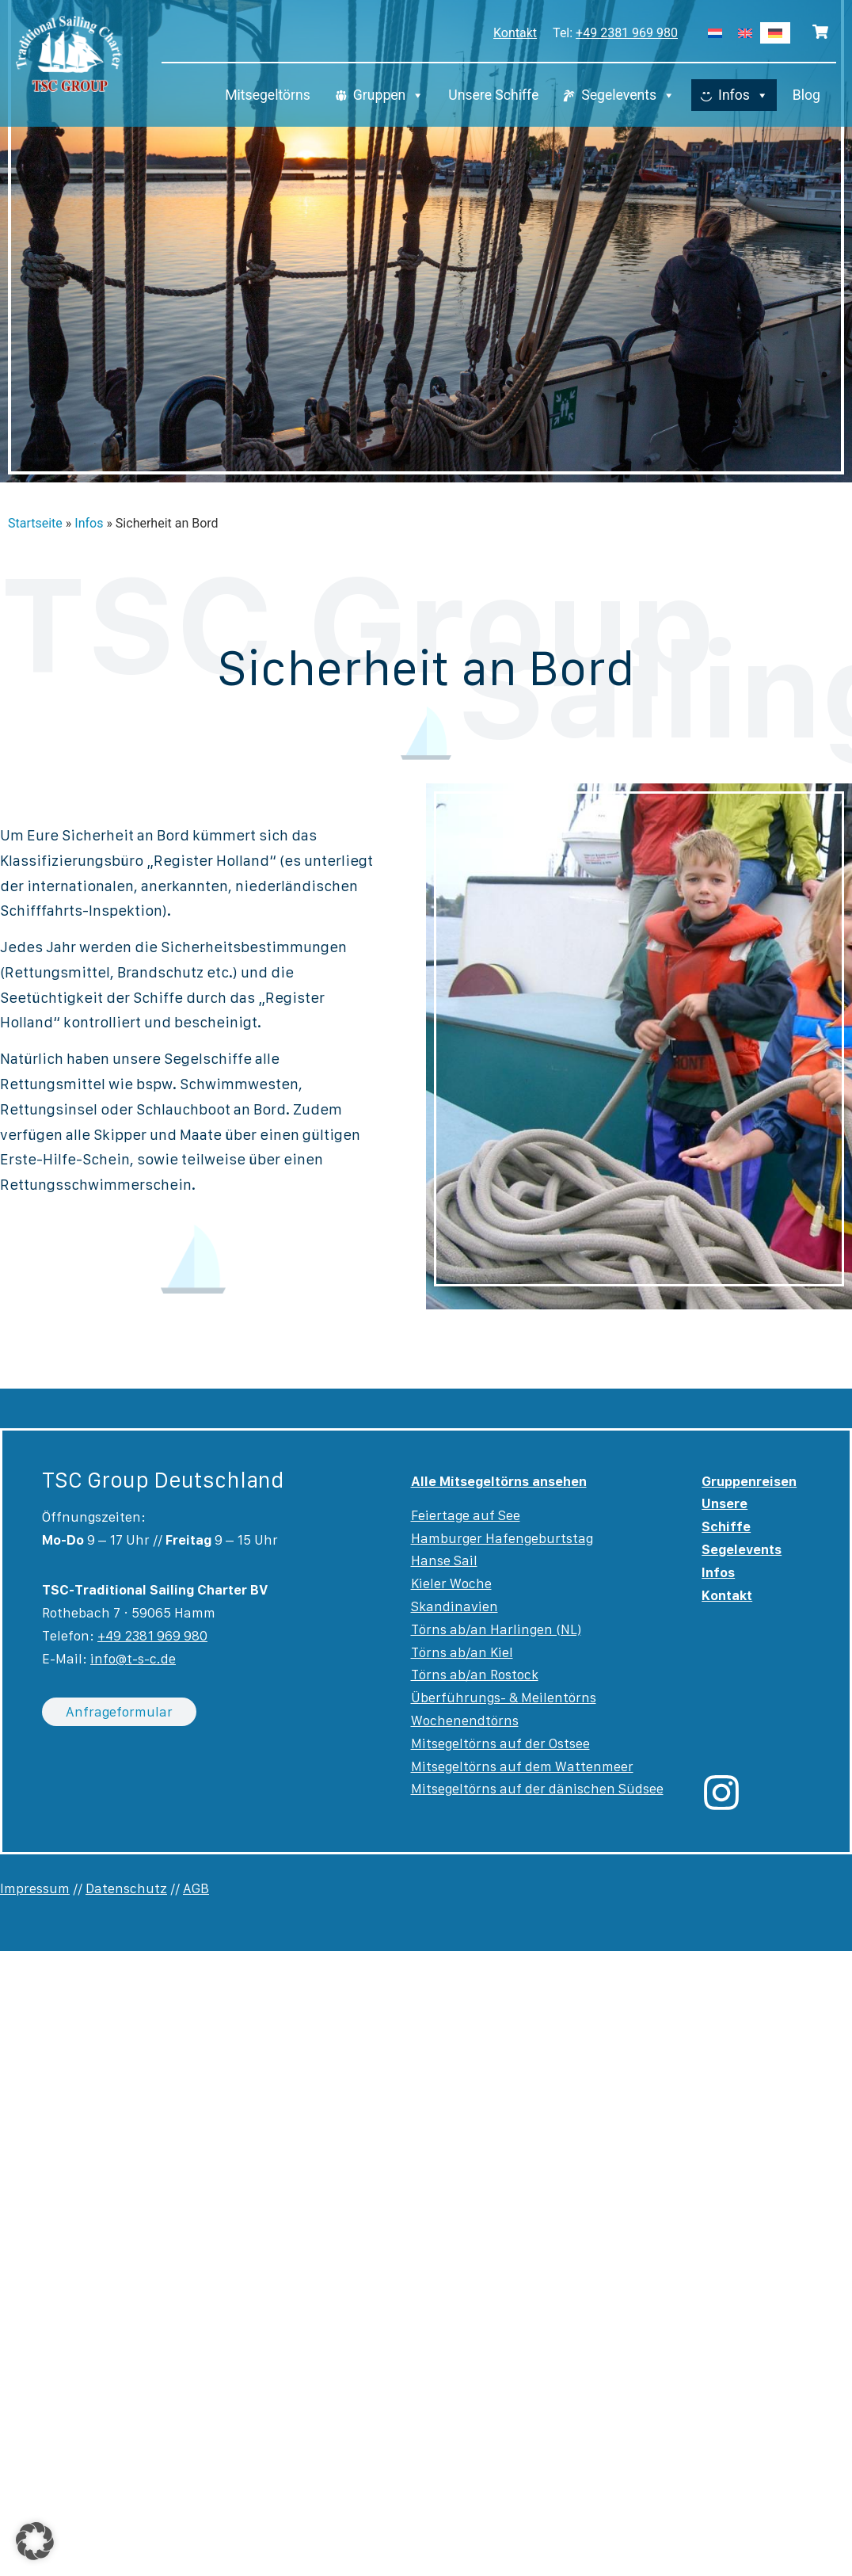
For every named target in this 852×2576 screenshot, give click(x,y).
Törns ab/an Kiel (462, 1652)
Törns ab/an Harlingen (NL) (496, 1629)
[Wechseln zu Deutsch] (775, 33)
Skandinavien (454, 1606)
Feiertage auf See (465, 1515)
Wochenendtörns (465, 1720)
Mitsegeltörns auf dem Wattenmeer (522, 1766)
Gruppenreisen (749, 1481)
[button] (35, 2541)
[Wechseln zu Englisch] (745, 33)
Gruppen (388, 95)
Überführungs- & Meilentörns (503, 1697)
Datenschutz (126, 1888)
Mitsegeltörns (267, 95)
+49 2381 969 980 (627, 32)
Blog (806, 95)
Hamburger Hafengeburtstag (502, 1538)
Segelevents (628, 95)
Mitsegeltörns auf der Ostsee (500, 1743)
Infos (743, 95)
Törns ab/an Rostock (474, 1674)
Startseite (35, 523)
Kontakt (515, 32)
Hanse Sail (444, 1560)
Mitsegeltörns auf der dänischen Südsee (537, 1788)
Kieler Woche (451, 1583)
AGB (196, 1888)
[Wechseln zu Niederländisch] (715, 33)
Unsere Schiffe (493, 95)
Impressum (35, 1888)
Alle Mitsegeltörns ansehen (499, 1481)
